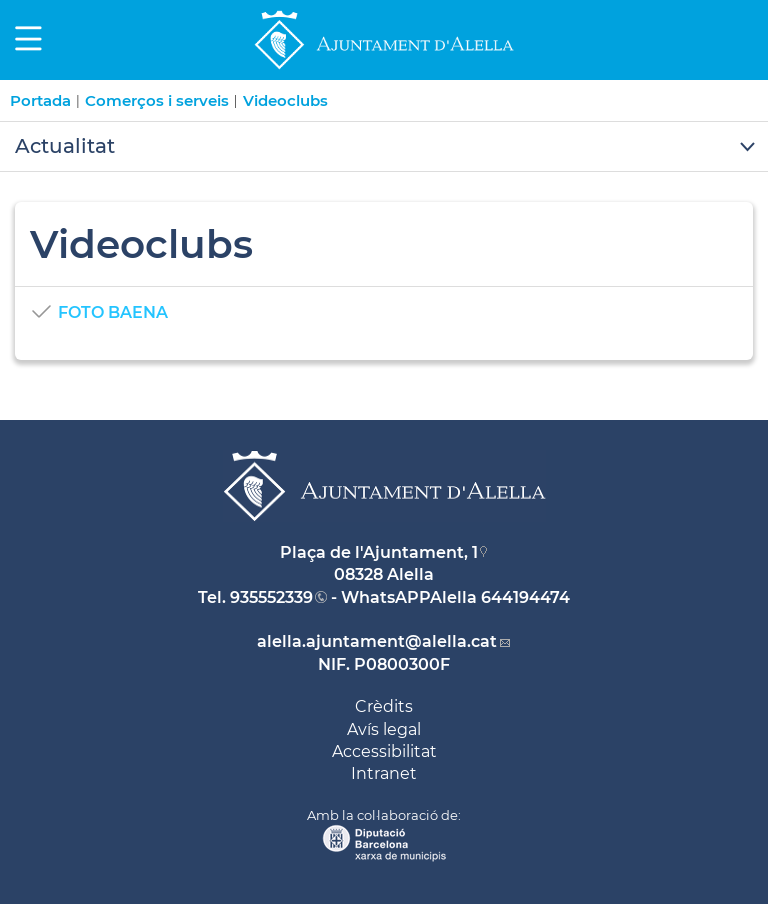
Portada (40, 100)
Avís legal (384, 729)
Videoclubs (285, 100)
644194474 (525, 597)
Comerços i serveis (157, 100)
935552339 (271, 597)
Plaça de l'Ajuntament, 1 (379, 552)
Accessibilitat (384, 751)
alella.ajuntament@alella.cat (377, 641)
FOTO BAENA (113, 312)
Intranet (384, 773)
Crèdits (384, 706)
